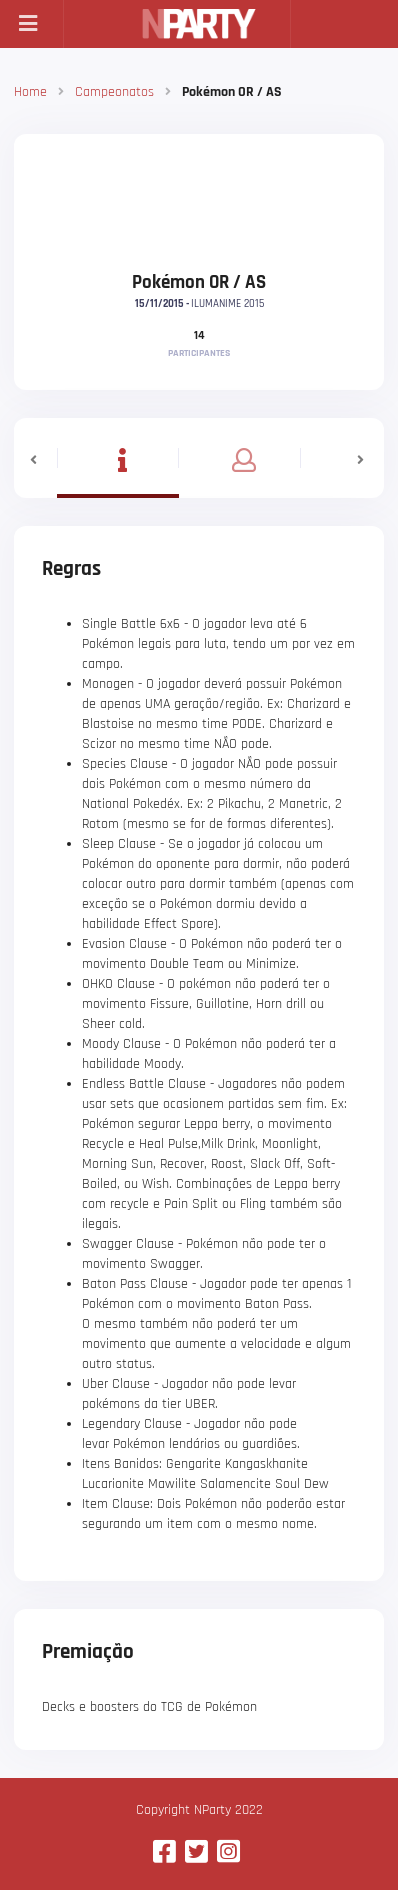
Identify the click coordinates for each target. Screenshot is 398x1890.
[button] (35, 458)
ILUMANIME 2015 (227, 304)
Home (30, 92)
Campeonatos (114, 92)
